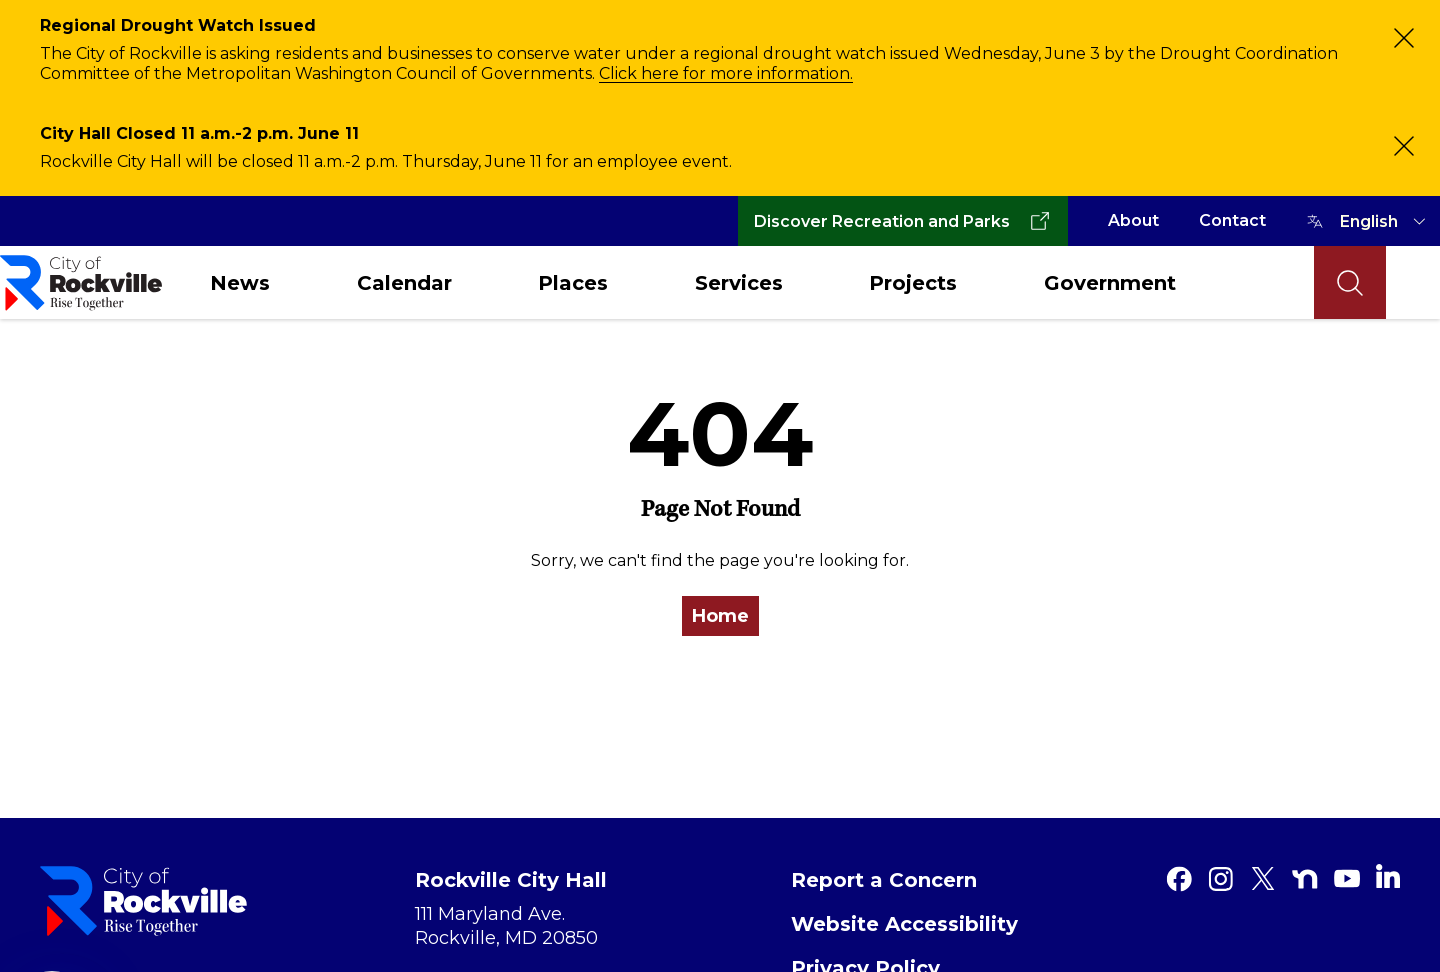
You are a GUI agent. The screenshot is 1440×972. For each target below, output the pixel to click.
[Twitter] (1263, 879)
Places (573, 283)
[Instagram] (1221, 879)
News (240, 283)
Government (1110, 283)
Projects (913, 283)
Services (739, 283)
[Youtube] (1347, 879)
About (1133, 220)
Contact (1232, 220)
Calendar (404, 283)
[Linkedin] (1388, 876)
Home (720, 616)
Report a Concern (884, 880)
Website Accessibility (904, 924)
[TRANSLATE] (1386, 221)
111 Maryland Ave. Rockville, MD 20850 (506, 926)
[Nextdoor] (1305, 879)
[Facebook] (1179, 879)
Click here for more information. (726, 73)
